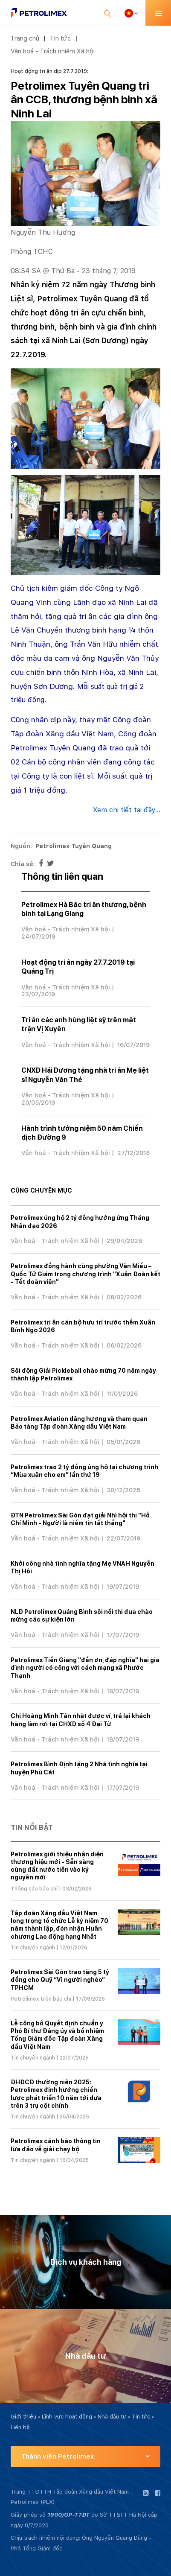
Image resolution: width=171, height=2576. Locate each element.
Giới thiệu (23, 2416)
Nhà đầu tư (112, 2416)
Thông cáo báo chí (34, 1889)
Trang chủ (25, 38)
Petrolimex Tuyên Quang (73, 846)
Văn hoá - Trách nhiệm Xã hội (53, 51)
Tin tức (60, 38)
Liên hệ (20, 2427)
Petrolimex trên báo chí (41, 1999)
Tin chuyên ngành (33, 1948)
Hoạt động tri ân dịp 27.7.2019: (49, 71)
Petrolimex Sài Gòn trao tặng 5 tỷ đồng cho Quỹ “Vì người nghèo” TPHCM (60, 1980)
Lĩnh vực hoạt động (67, 2416)
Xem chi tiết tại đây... (126, 810)
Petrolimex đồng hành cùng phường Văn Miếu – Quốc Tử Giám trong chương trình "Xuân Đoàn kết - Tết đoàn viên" (85, 1274)
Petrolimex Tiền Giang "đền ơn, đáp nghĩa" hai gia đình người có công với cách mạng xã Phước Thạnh (85, 1668)
